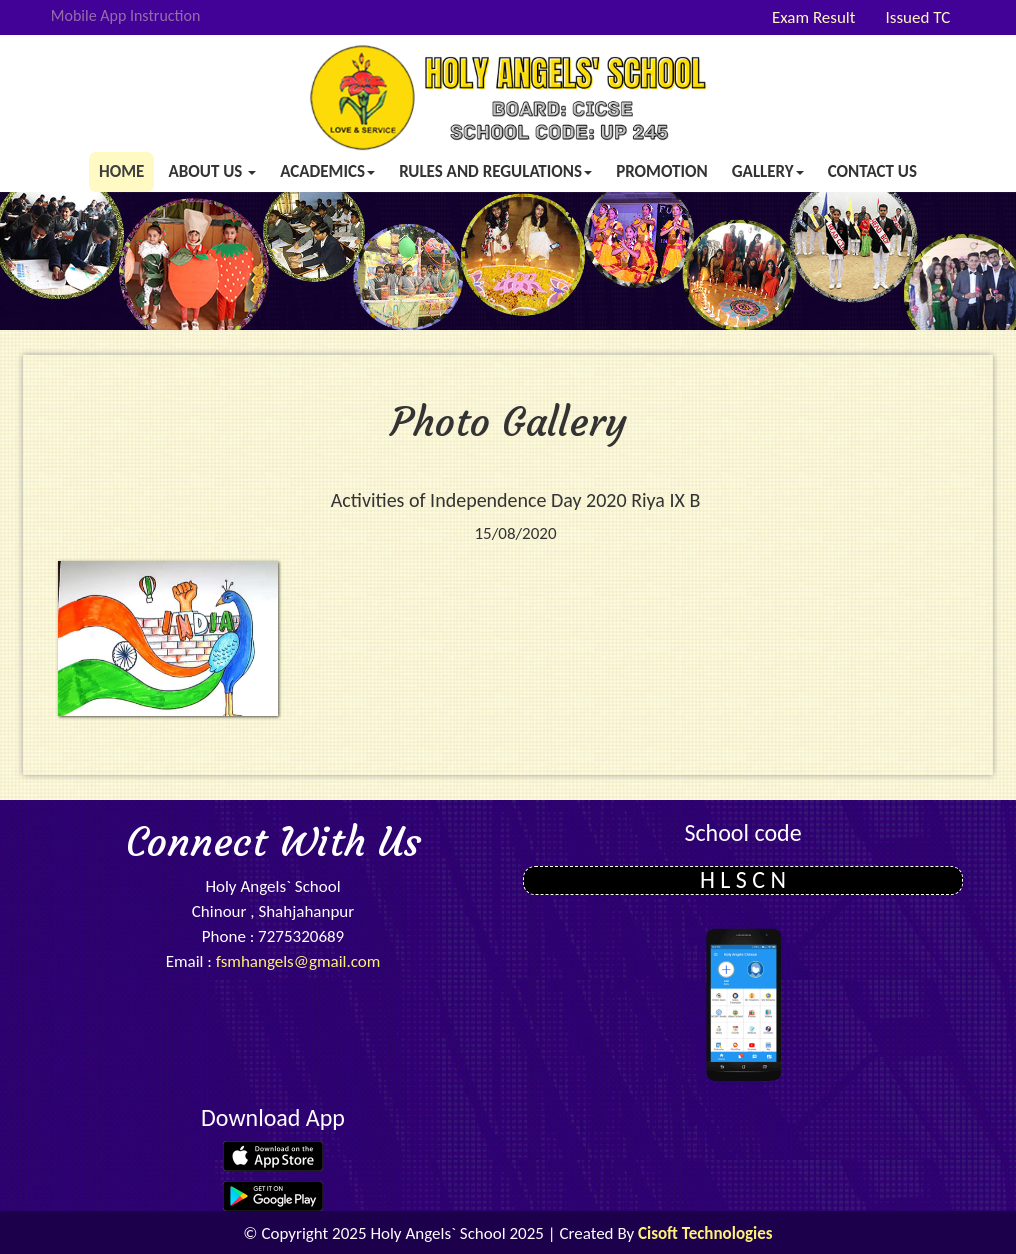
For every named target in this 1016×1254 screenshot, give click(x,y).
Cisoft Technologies (705, 1233)
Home (121, 171)
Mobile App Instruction (126, 15)
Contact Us (872, 171)
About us (212, 171)
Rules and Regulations (495, 171)
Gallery (768, 171)
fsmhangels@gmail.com (298, 961)
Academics (327, 171)
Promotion (662, 171)
